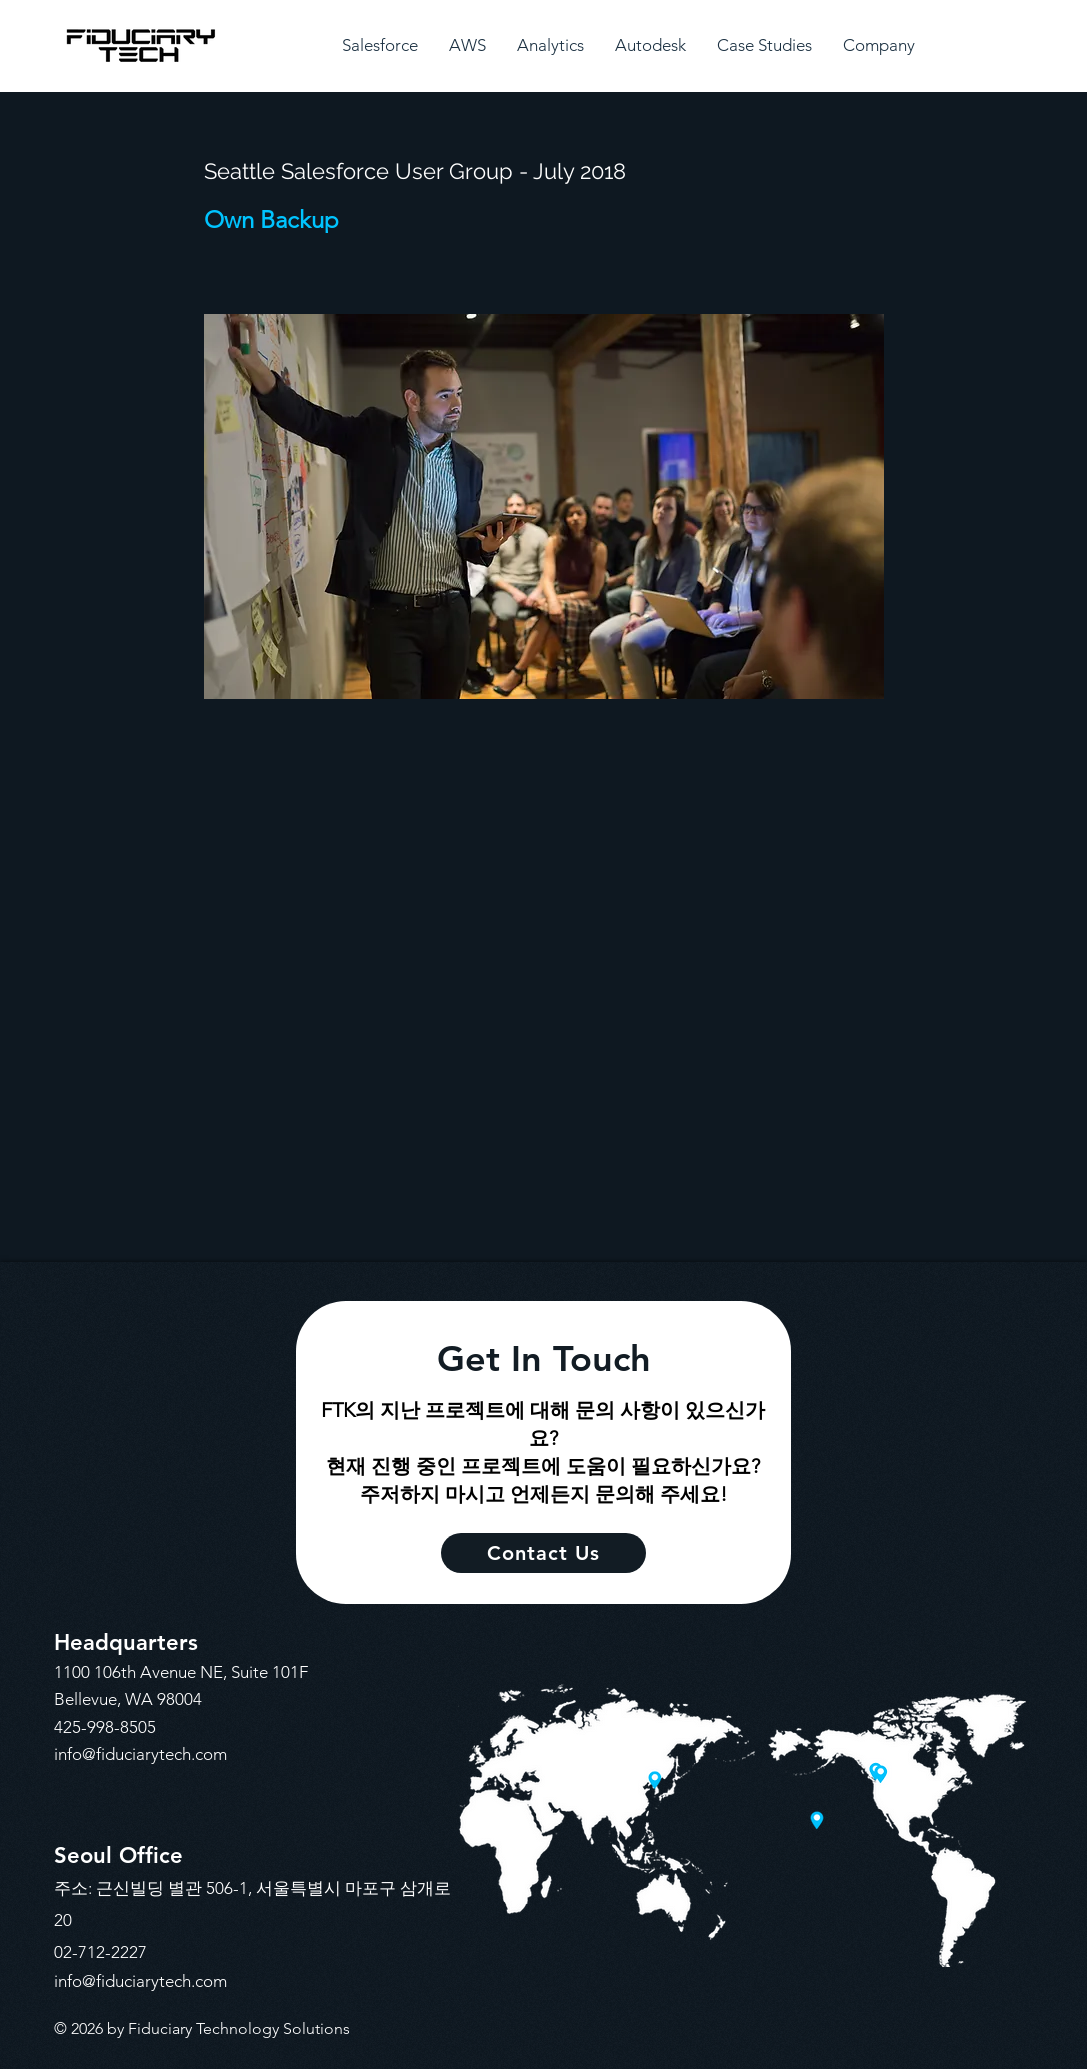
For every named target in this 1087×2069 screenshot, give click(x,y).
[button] (380, 45)
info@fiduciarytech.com (140, 1754)
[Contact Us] (543, 1553)
